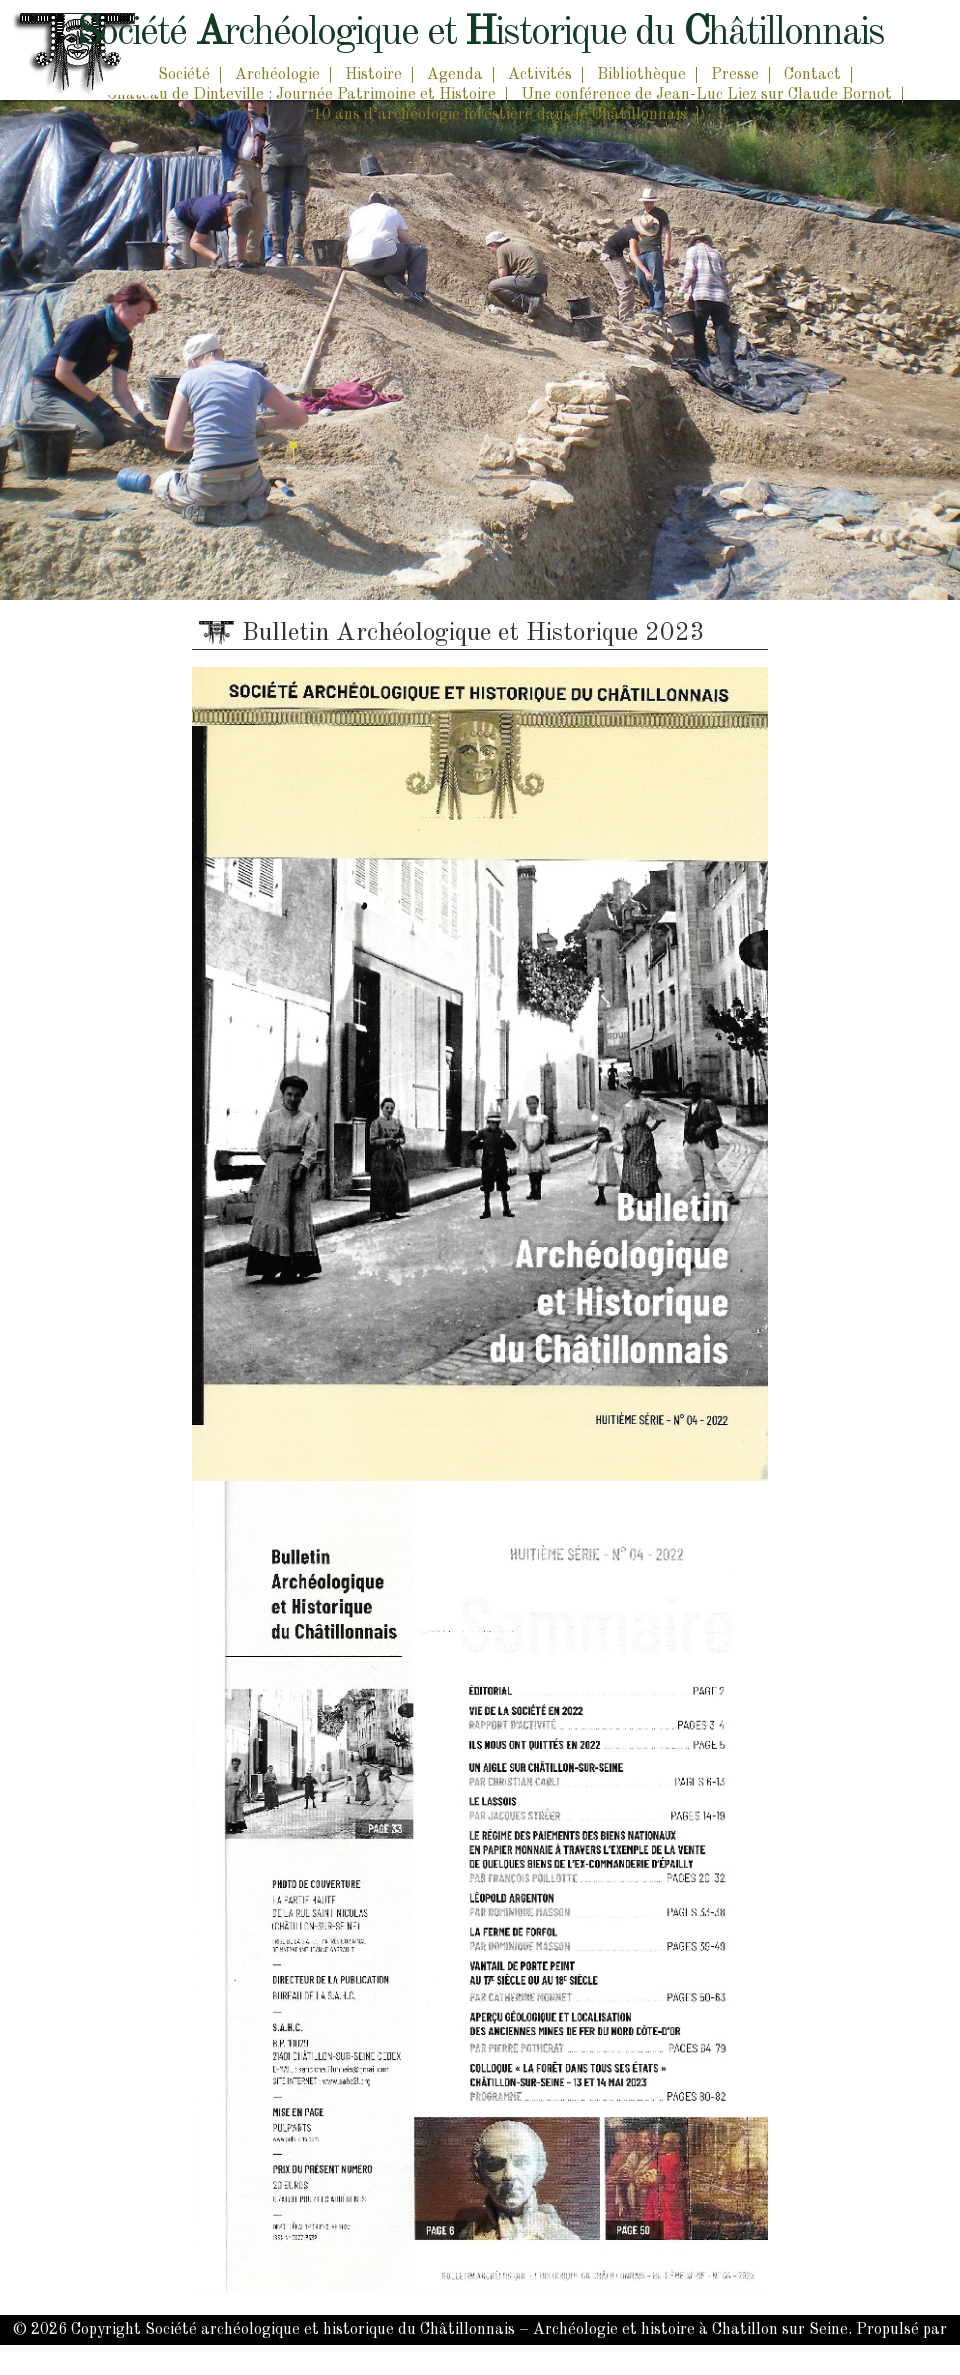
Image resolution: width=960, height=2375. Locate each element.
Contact (812, 75)
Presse (735, 75)
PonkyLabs (528, 2360)
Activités (540, 75)
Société (184, 75)
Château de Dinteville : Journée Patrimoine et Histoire (301, 95)
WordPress (429, 2360)
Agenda (455, 75)
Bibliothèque (641, 75)
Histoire (373, 75)
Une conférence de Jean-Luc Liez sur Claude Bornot (706, 95)
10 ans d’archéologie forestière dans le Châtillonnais (500, 115)
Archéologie (277, 75)
